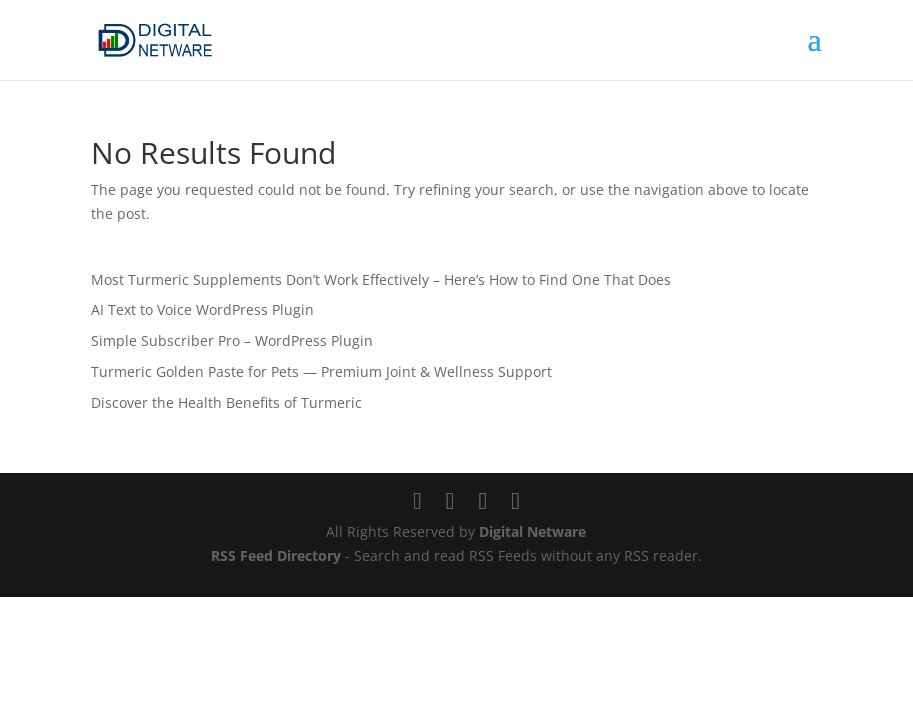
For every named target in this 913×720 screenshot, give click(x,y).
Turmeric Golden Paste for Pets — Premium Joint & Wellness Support (321, 371)
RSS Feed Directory (276, 555)
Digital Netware (532, 531)
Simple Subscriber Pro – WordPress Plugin (232, 340)
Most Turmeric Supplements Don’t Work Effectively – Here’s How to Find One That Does (381, 279)
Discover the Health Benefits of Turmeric (226, 402)
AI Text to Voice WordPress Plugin (202, 309)
